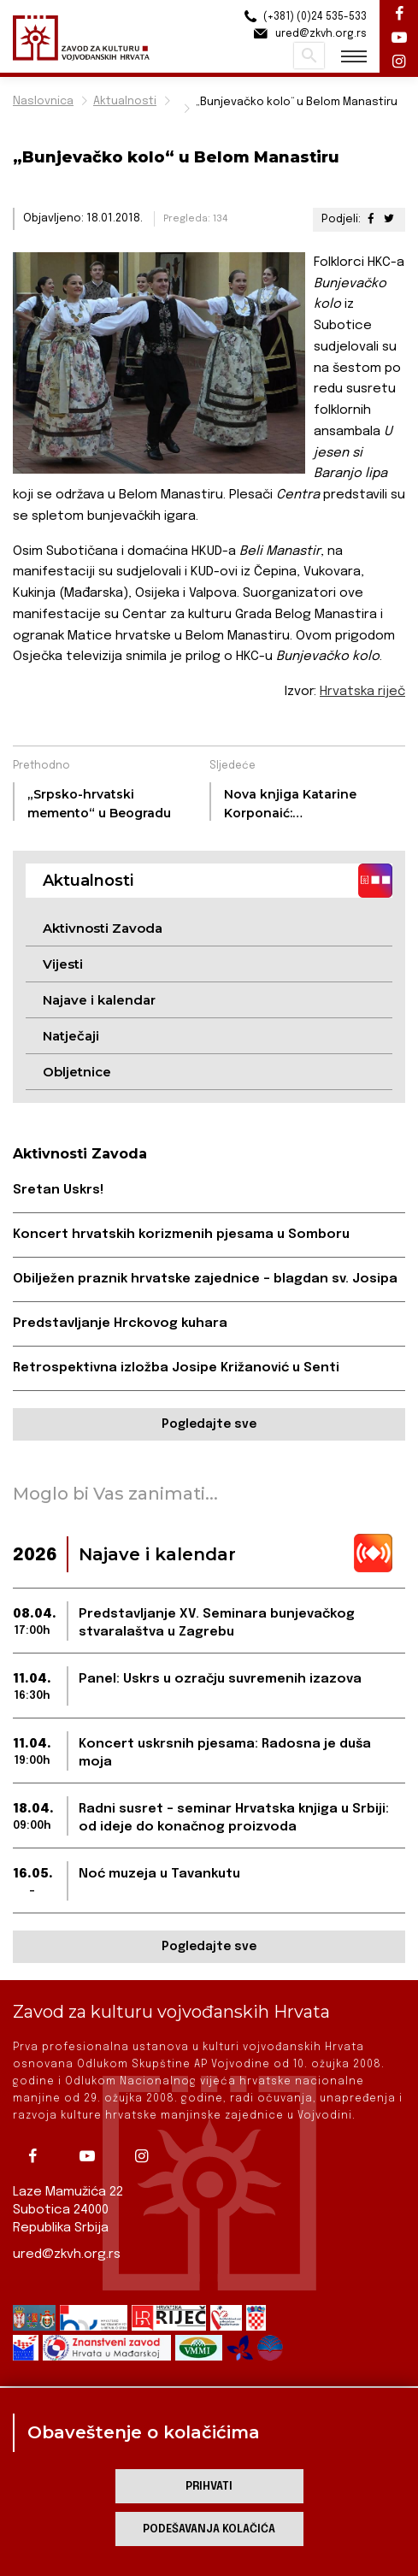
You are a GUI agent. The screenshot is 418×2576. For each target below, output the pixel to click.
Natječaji (71, 1036)
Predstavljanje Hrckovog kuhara (120, 1323)
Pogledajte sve (209, 1424)
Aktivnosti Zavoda (102, 928)
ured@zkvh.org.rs (67, 2254)
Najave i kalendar (99, 1000)
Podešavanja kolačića (209, 2529)
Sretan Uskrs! (58, 1190)
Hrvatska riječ (362, 692)
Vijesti (63, 964)
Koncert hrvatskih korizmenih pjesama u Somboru (181, 1234)
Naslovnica (43, 101)
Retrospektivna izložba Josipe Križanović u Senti (176, 1368)
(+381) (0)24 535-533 (303, 17)
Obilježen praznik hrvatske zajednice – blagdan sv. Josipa (205, 1279)
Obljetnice (77, 1072)
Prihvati (209, 2486)
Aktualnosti (124, 101)
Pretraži (309, 55)
